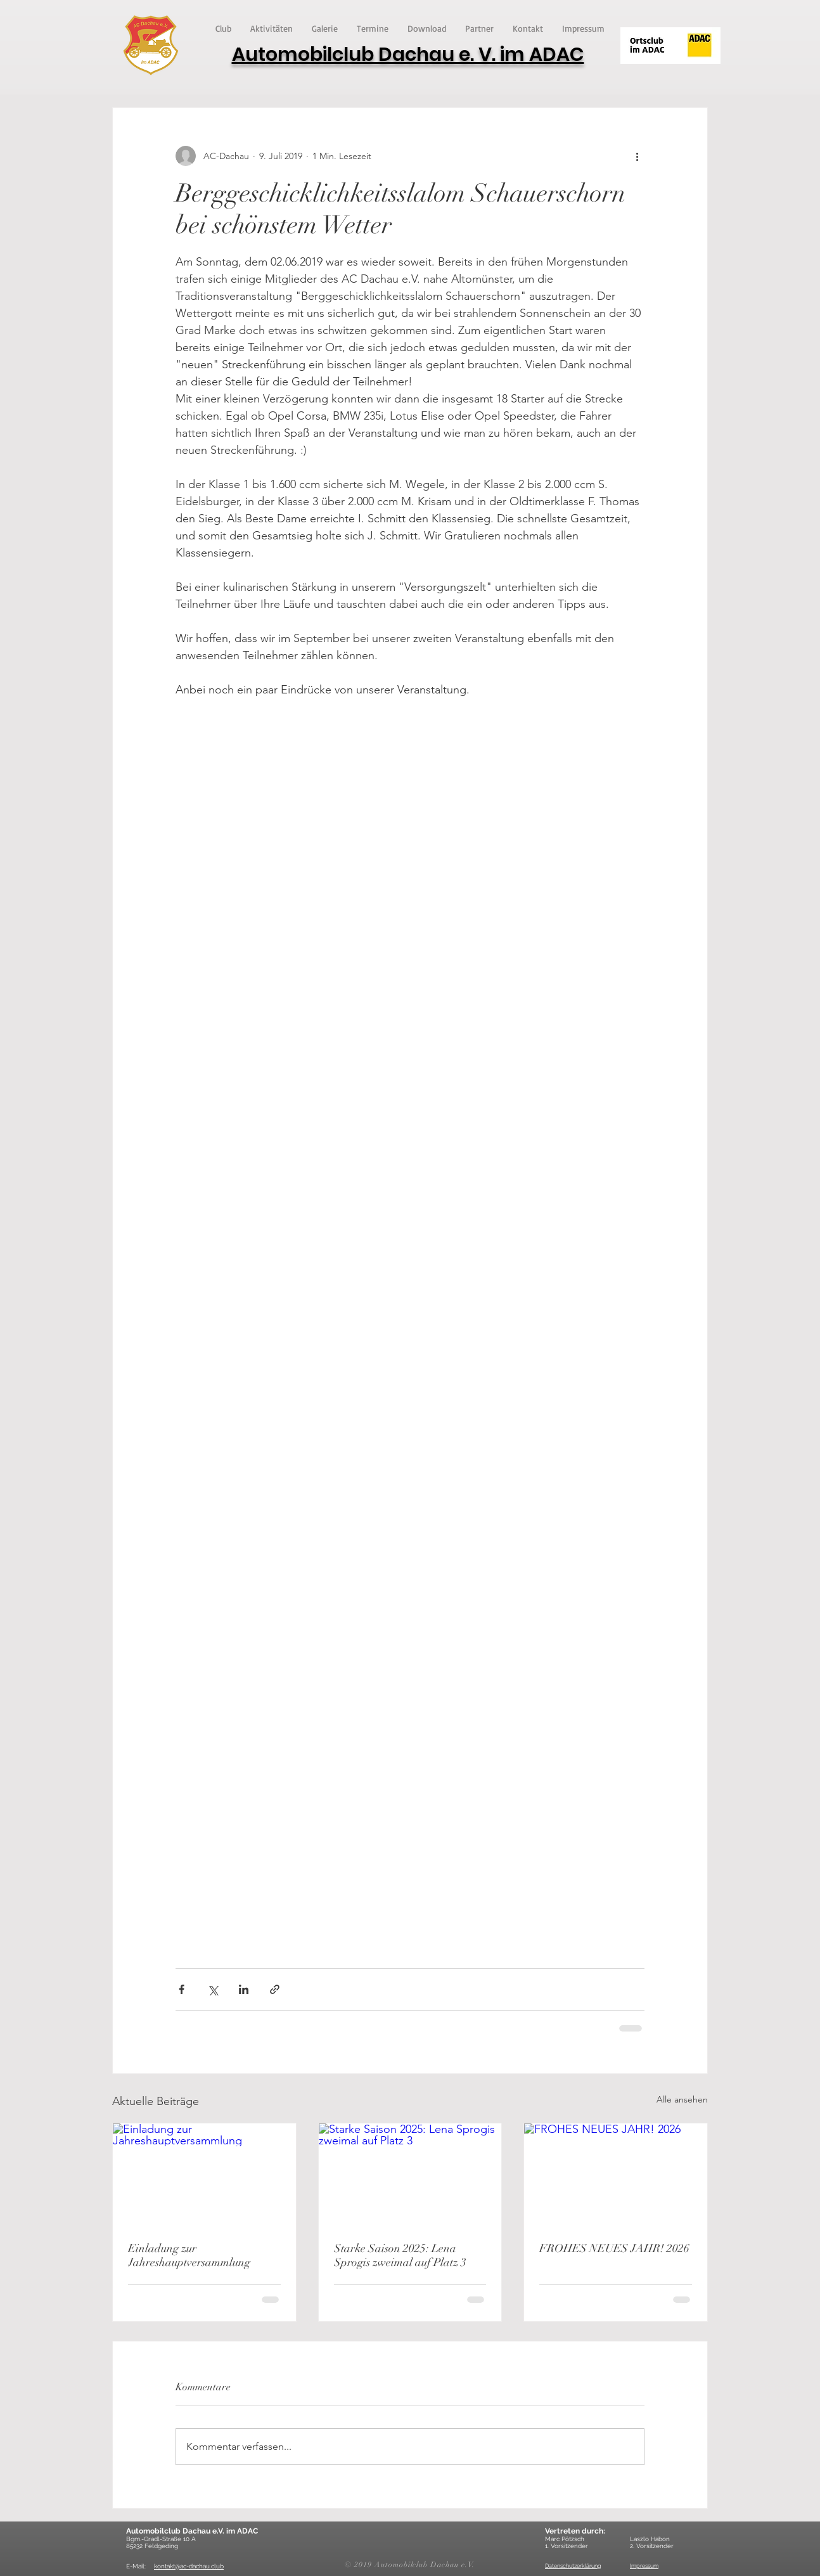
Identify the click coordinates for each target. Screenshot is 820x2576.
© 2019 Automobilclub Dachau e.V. (410, 2564)
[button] (223, 28)
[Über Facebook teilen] (182, 1989)
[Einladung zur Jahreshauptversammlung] (204, 2174)
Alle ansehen (682, 2099)
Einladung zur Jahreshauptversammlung (189, 2255)
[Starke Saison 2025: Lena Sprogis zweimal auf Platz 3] (410, 2174)
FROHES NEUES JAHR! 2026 (614, 2248)
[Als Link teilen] (275, 1989)
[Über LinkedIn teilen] (244, 1989)
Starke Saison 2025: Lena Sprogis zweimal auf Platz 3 (400, 2255)
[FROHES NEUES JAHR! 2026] (615, 2174)
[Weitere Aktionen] (636, 156)
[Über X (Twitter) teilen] (213, 1989)
